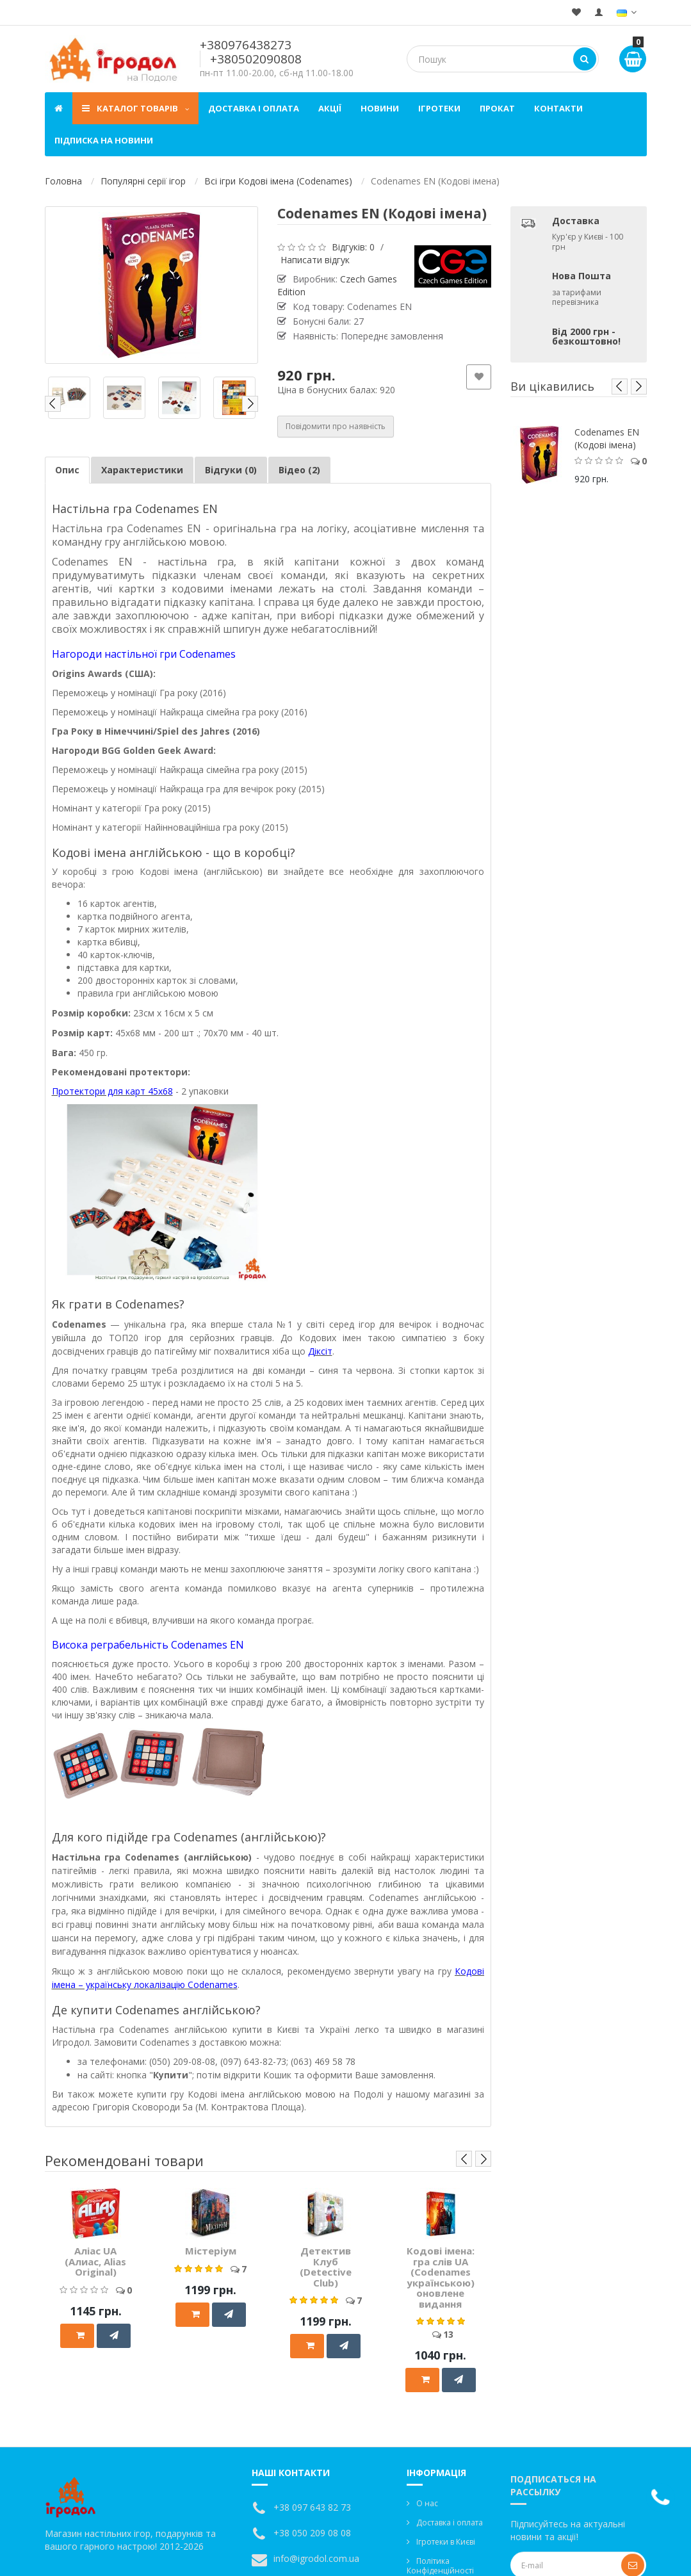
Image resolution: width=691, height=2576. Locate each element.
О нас (427, 2503)
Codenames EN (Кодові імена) (606, 438)
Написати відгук (315, 260)
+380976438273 (245, 45)
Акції (329, 108)
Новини (380, 108)
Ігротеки (439, 108)
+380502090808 (256, 59)
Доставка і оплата (253, 108)
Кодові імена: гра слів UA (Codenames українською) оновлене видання (441, 2277)
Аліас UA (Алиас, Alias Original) (95, 2261)
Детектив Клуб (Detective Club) (326, 2266)
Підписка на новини (103, 140)
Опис (67, 470)
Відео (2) (299, 470)
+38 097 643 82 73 (312, 2507)
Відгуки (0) (231, 470)
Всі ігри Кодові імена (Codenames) (278, 181)
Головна (63, 181)
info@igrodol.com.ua (316, 2558)
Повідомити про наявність (336, 426)
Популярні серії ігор (143, 181)
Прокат (497, 108)
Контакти (558, 108)
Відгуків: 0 (353, 247)
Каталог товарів (135, 108)
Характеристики (142, 470)
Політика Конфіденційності (440, 2565)
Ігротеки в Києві (445, 2542)
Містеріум (210, 2250)
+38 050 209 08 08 (312, 2533)
